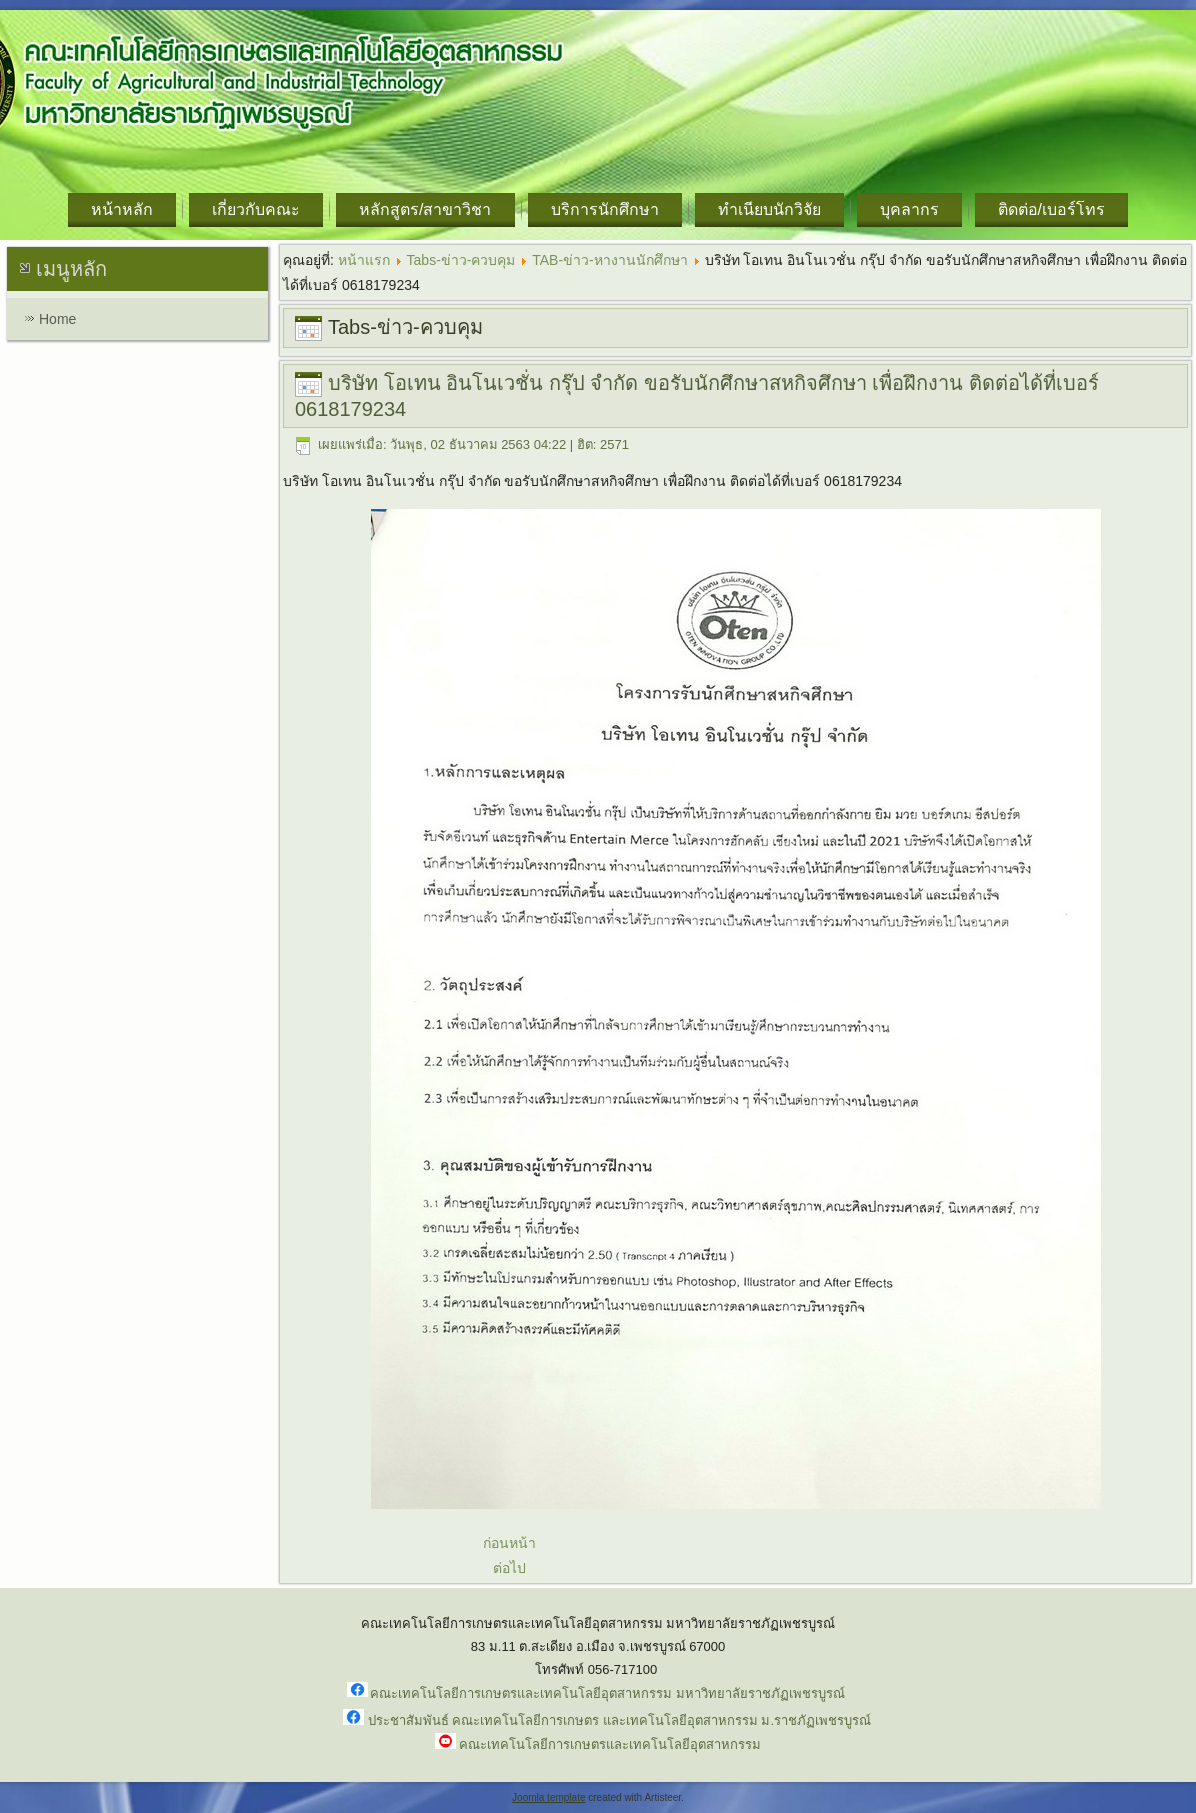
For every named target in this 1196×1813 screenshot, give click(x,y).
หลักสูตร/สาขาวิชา (425, 209)
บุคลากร (909, 209)
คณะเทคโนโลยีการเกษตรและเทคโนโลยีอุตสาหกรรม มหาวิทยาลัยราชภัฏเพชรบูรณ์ (607, 1693)
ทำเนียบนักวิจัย (769, 209)
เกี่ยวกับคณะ (256, 209)
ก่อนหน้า (509, 1543)
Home (57, 319)
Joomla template (548, 1797)
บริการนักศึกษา (605, 209)
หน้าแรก (364, 260)
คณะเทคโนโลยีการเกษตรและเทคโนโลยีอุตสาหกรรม (610, 1744)
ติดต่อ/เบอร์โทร (1051, 209)
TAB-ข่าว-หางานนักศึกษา (610, 260)
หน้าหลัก (122, 209)
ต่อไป (509, 1568)
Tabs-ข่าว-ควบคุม (461, 260)
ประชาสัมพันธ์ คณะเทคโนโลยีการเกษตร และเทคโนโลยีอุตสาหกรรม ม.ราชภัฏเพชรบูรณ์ (619, 1720)
